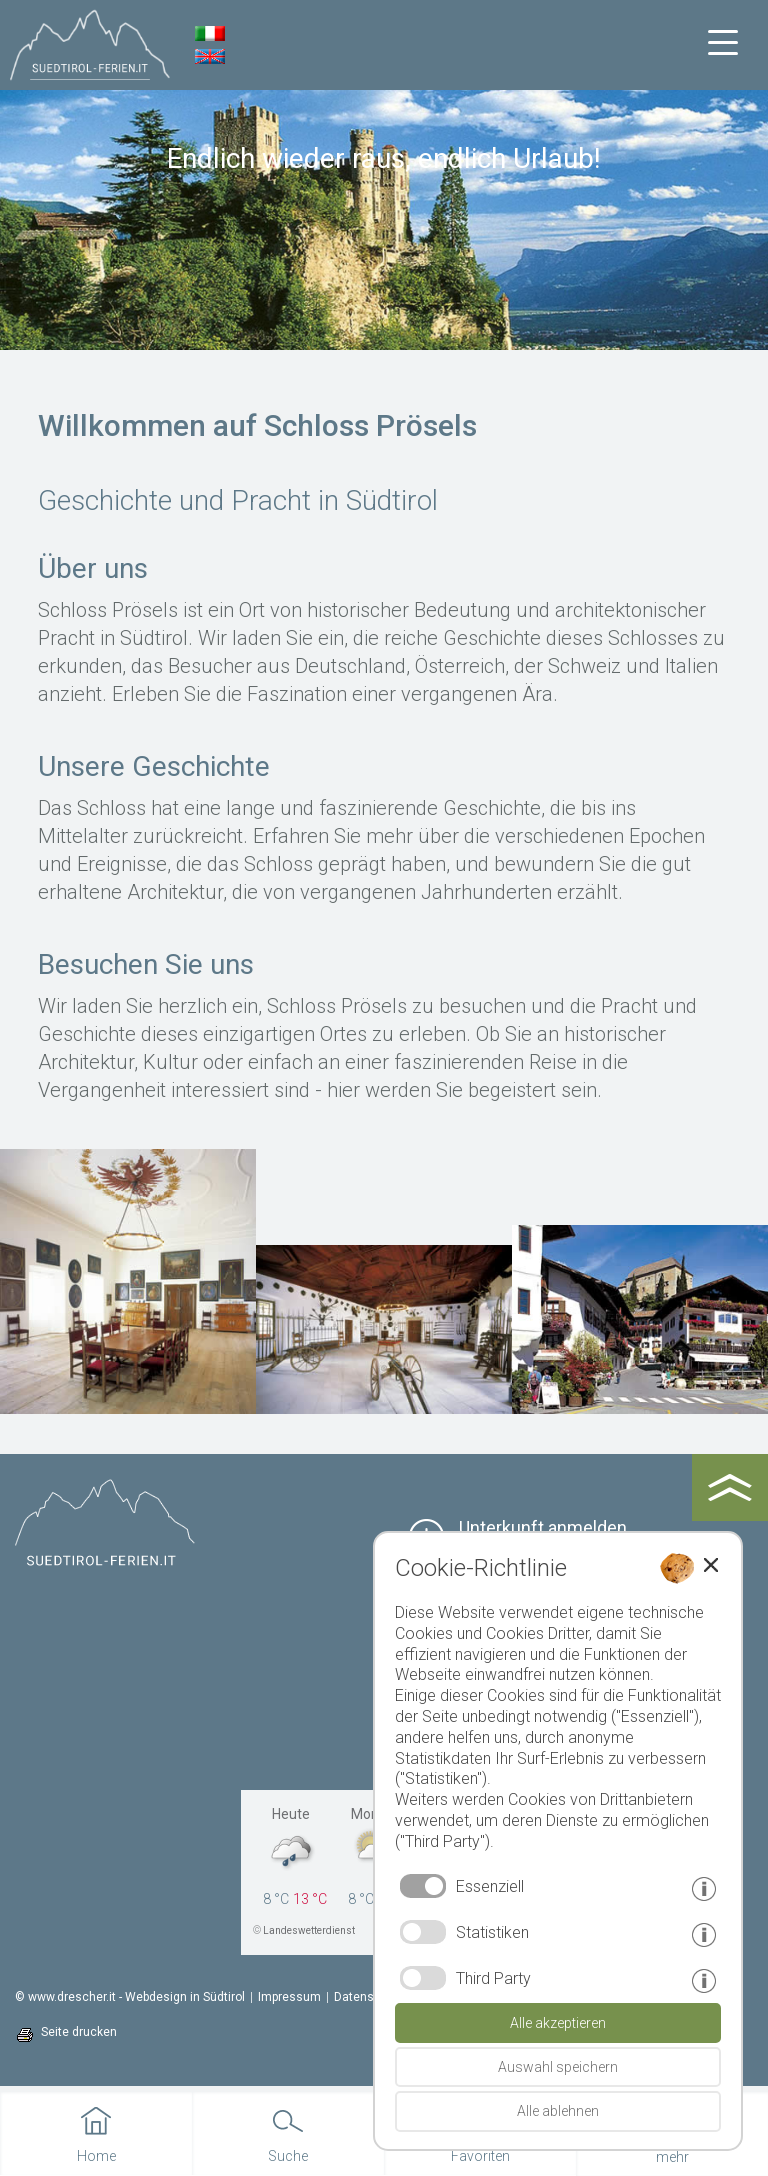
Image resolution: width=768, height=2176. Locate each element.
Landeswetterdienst (309, 1930)
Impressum (289, 1997)
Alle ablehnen (558, 2111)
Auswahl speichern (558, 2067)
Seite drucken (79, 2032)
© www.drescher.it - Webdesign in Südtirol (130, 1997)
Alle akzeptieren (558, 2023)
